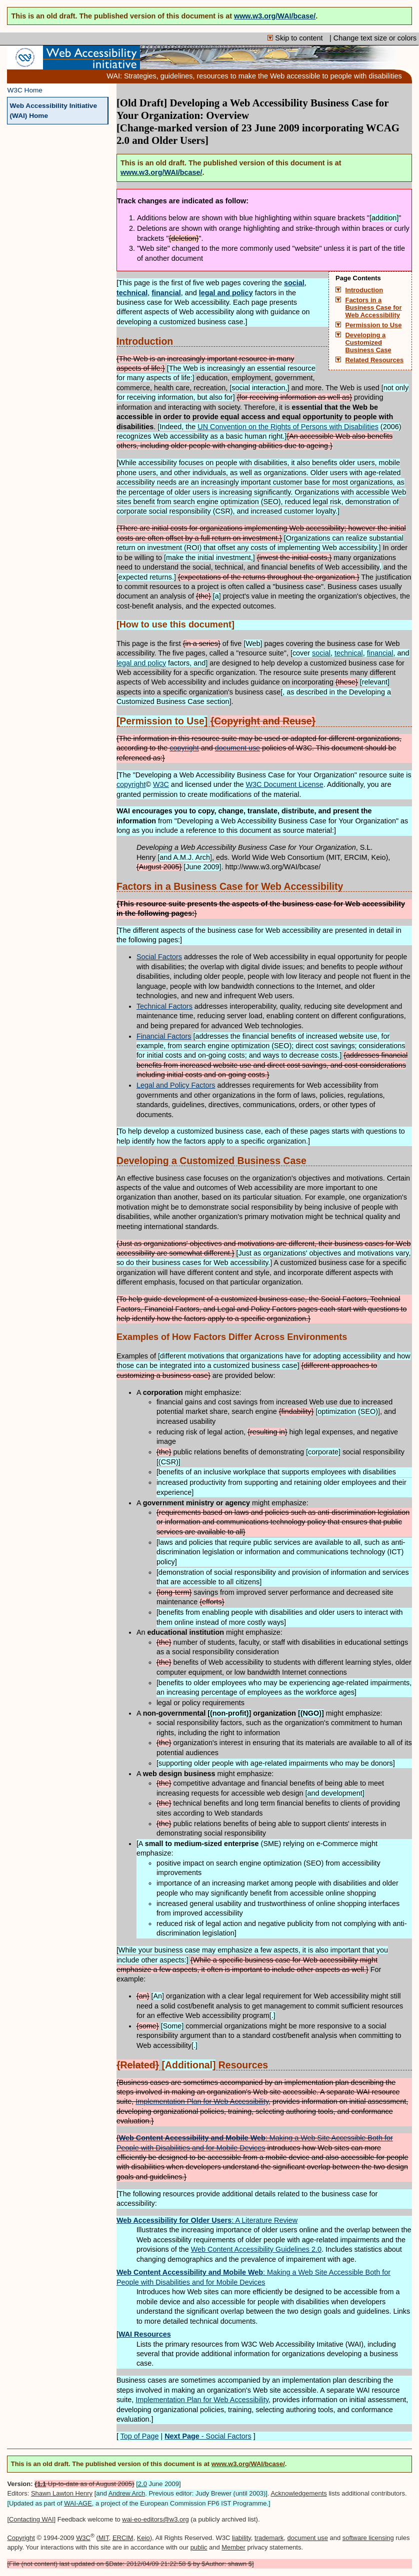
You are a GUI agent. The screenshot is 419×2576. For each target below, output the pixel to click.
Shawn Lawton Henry (61, 2493)
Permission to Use (374, 325)
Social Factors (159, 957)
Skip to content (296, 38)
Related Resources (375, 360)
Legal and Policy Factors (176, 1085)
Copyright (20, 2538)
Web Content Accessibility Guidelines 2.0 (256, 2249)
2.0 (142, 2484)
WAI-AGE (78, 2503)
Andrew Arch (126, 2493)
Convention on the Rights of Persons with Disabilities (288, 427)
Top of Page (139, 2436)
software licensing (368, 2538)
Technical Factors (164, 1006)
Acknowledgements (298, 2493)
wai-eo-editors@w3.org (155, 2519)
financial (380, 653)
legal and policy (141, 663)
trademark (269, 2538)
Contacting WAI (31, 2519)
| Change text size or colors (373, 38)
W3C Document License (285, 784)
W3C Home (24, 90)
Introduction (365, 290)
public (199, 2547)
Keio (143, 2538)
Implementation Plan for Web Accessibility (202, 2101)
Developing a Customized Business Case (369, 343)
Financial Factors (164, 1036)
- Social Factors (208, 2436)
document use (237, 748)
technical (348, 653)
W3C (161, 784)
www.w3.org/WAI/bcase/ (275, 16)
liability (241, 2538)
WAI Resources (144, 2334)
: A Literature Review (207, 2220)
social (321, 653)
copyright (184, 748)
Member (234, 2547)
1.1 (41, 2484)
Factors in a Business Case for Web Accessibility (374, 308)
